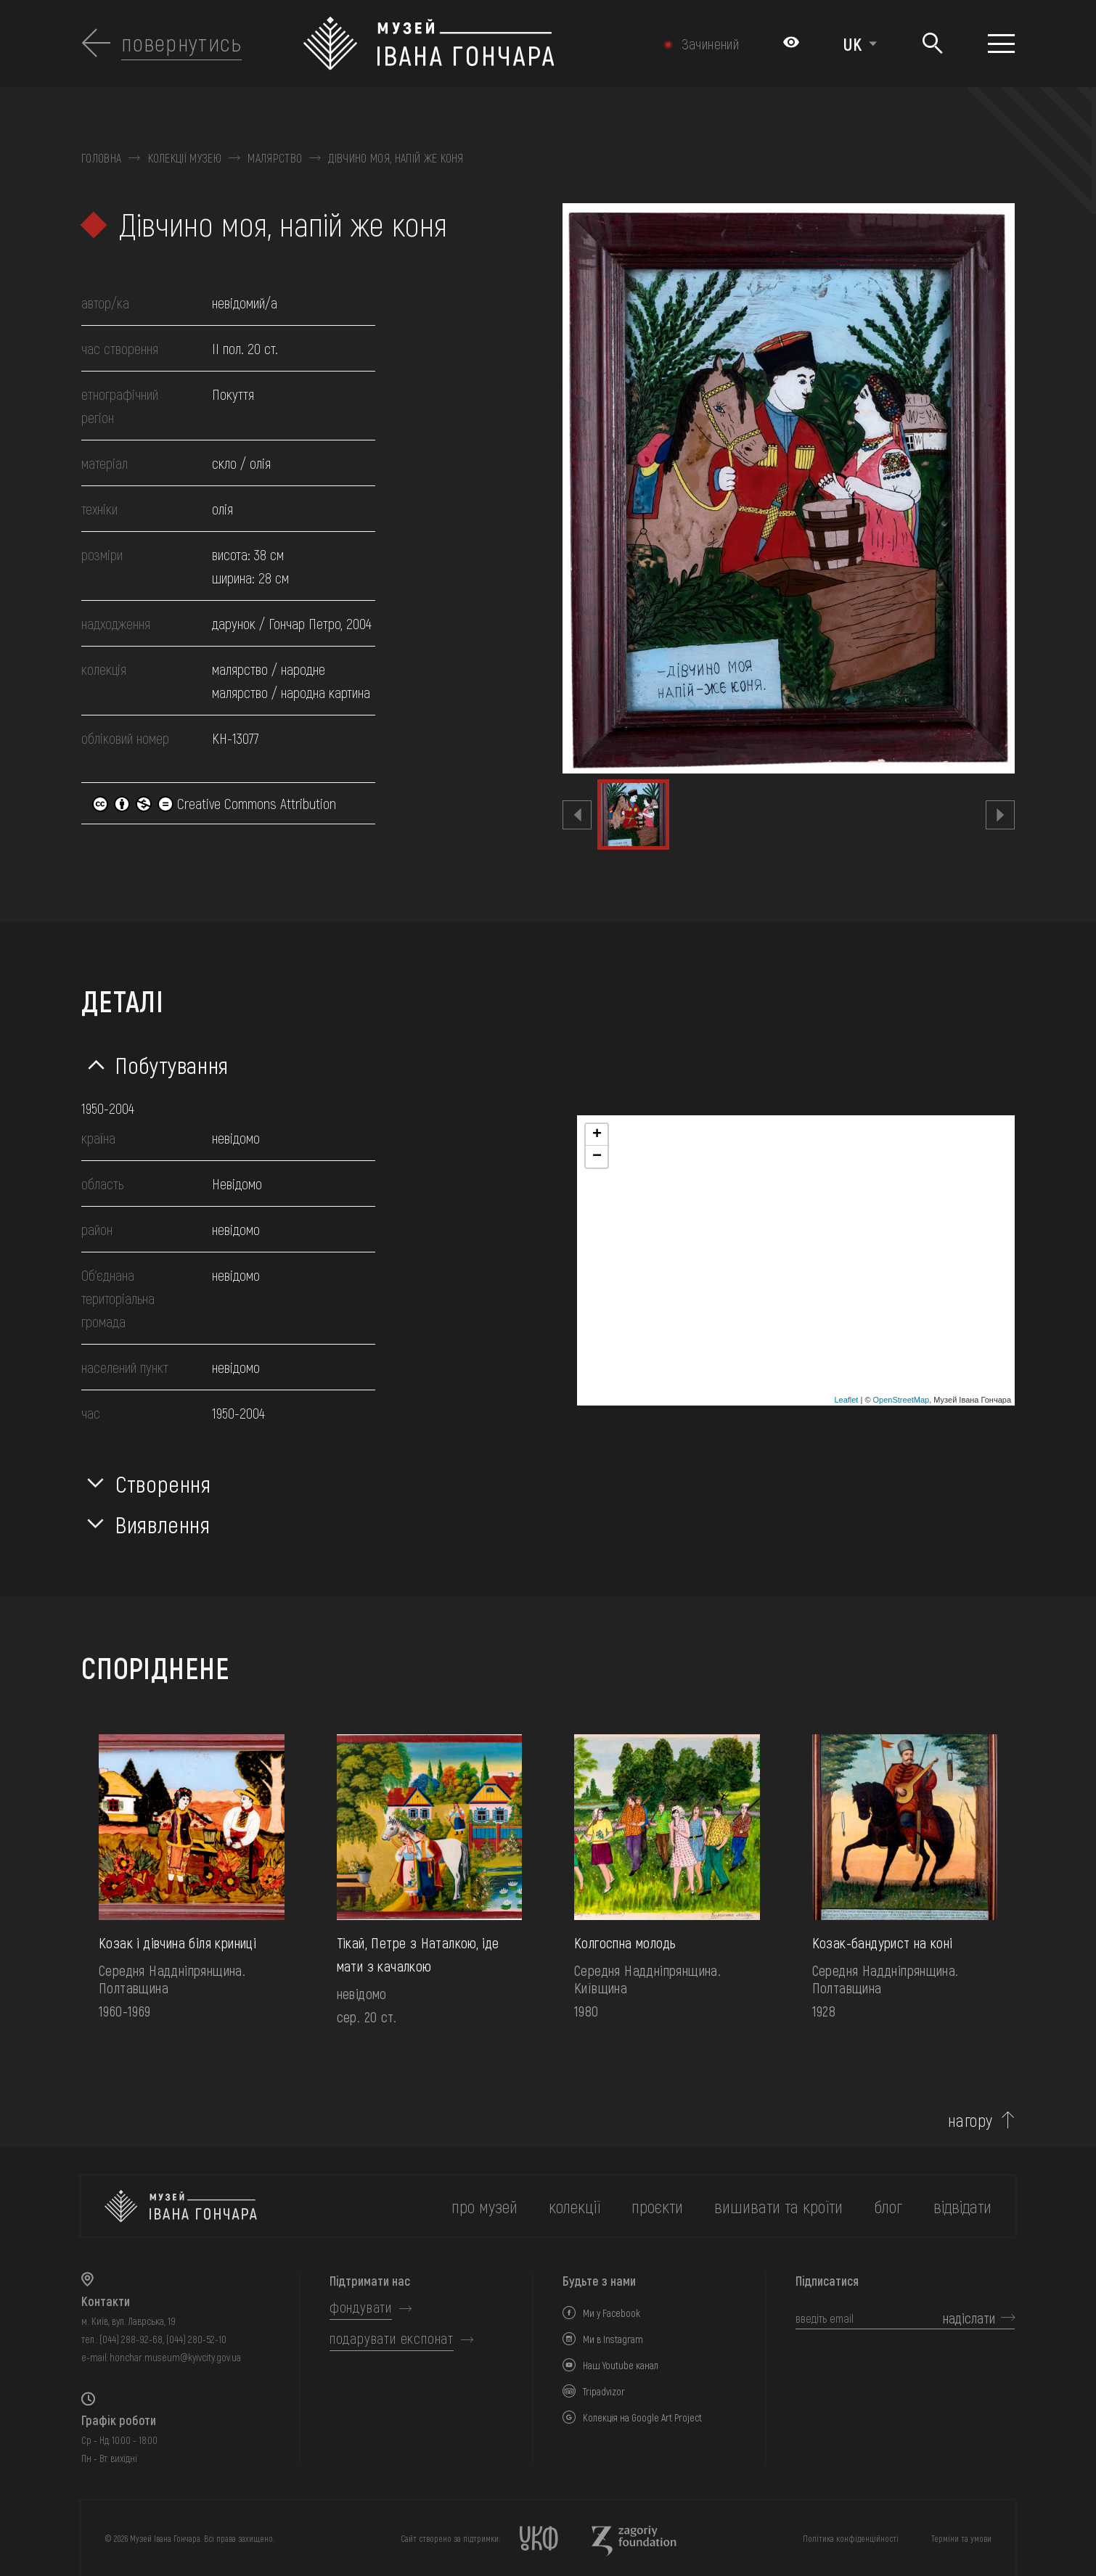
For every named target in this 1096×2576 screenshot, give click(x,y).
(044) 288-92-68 (131, 2339)
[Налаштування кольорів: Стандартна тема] (791, 43)
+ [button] (597, 1135)
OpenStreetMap (901, 1399)
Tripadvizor (604, 2391)
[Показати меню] (1001, 43)
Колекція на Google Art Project (642, 2417)
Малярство (275, 158)
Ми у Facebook (611, 2313)
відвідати (962, 2206)
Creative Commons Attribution (214, 803)
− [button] (597, 1157)
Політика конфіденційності (851, 2538)
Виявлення (162, 1524)
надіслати (969, 2317)
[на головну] (181, 2206)
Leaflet (846, 1399)
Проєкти (657, 2206)
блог (888, 2206)
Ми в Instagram (613, 2339)
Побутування (172, 1064)
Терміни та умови (961, 2538)
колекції (574, 2206)
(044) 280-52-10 (196, 2339)
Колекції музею (184, 158)
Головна (101, 158)
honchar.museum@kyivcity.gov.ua (175, 2357)
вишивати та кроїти (778, 2206)
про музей (484, 2206)
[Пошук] (932, 44)
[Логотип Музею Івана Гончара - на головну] (476, 43)
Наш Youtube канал (620, 2365)
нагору (970, 2120)
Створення (163, 1483)
